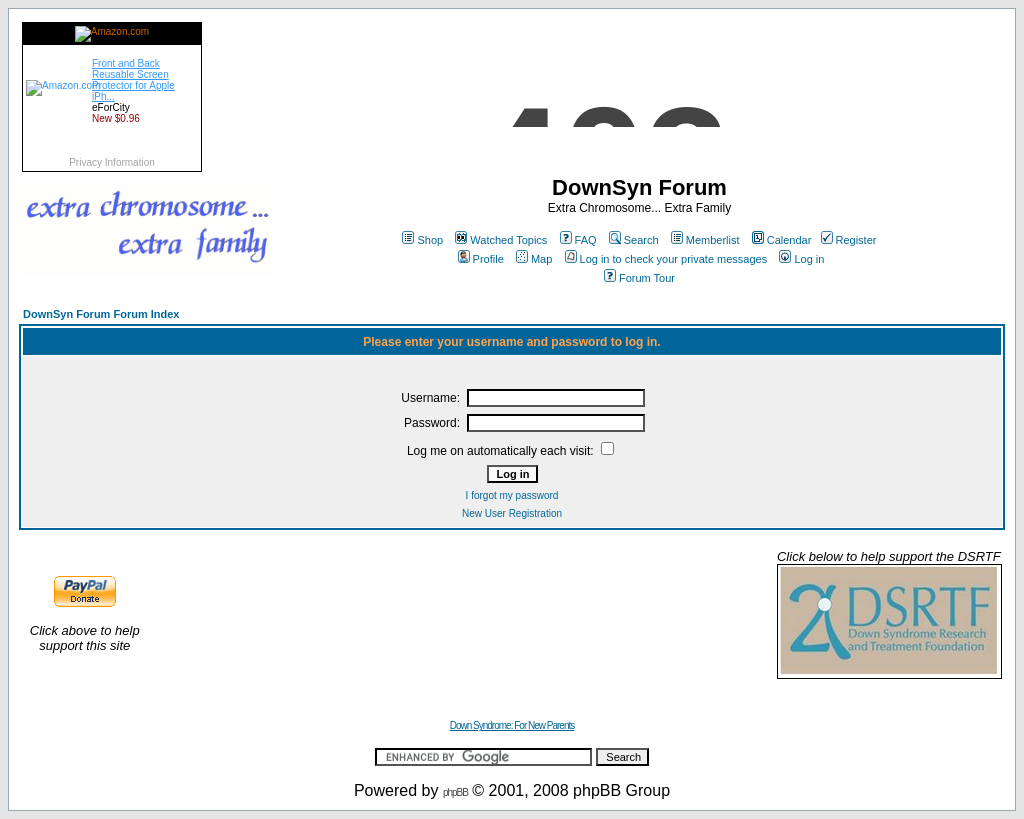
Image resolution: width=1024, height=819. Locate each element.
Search (634, 240)
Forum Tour (639, 278)
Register (849, 240)
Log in (801, 259)
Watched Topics (501, 240)
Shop (422, 240)
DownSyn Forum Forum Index (101, 314)
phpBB (455, 792)
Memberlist (705, 240)
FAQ (578, 240)
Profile (481, 259)
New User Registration (512, 513)
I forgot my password (512, 495)
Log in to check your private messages (666, 259)
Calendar (782, 240)
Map (534, 259)
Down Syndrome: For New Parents (512, 725)
